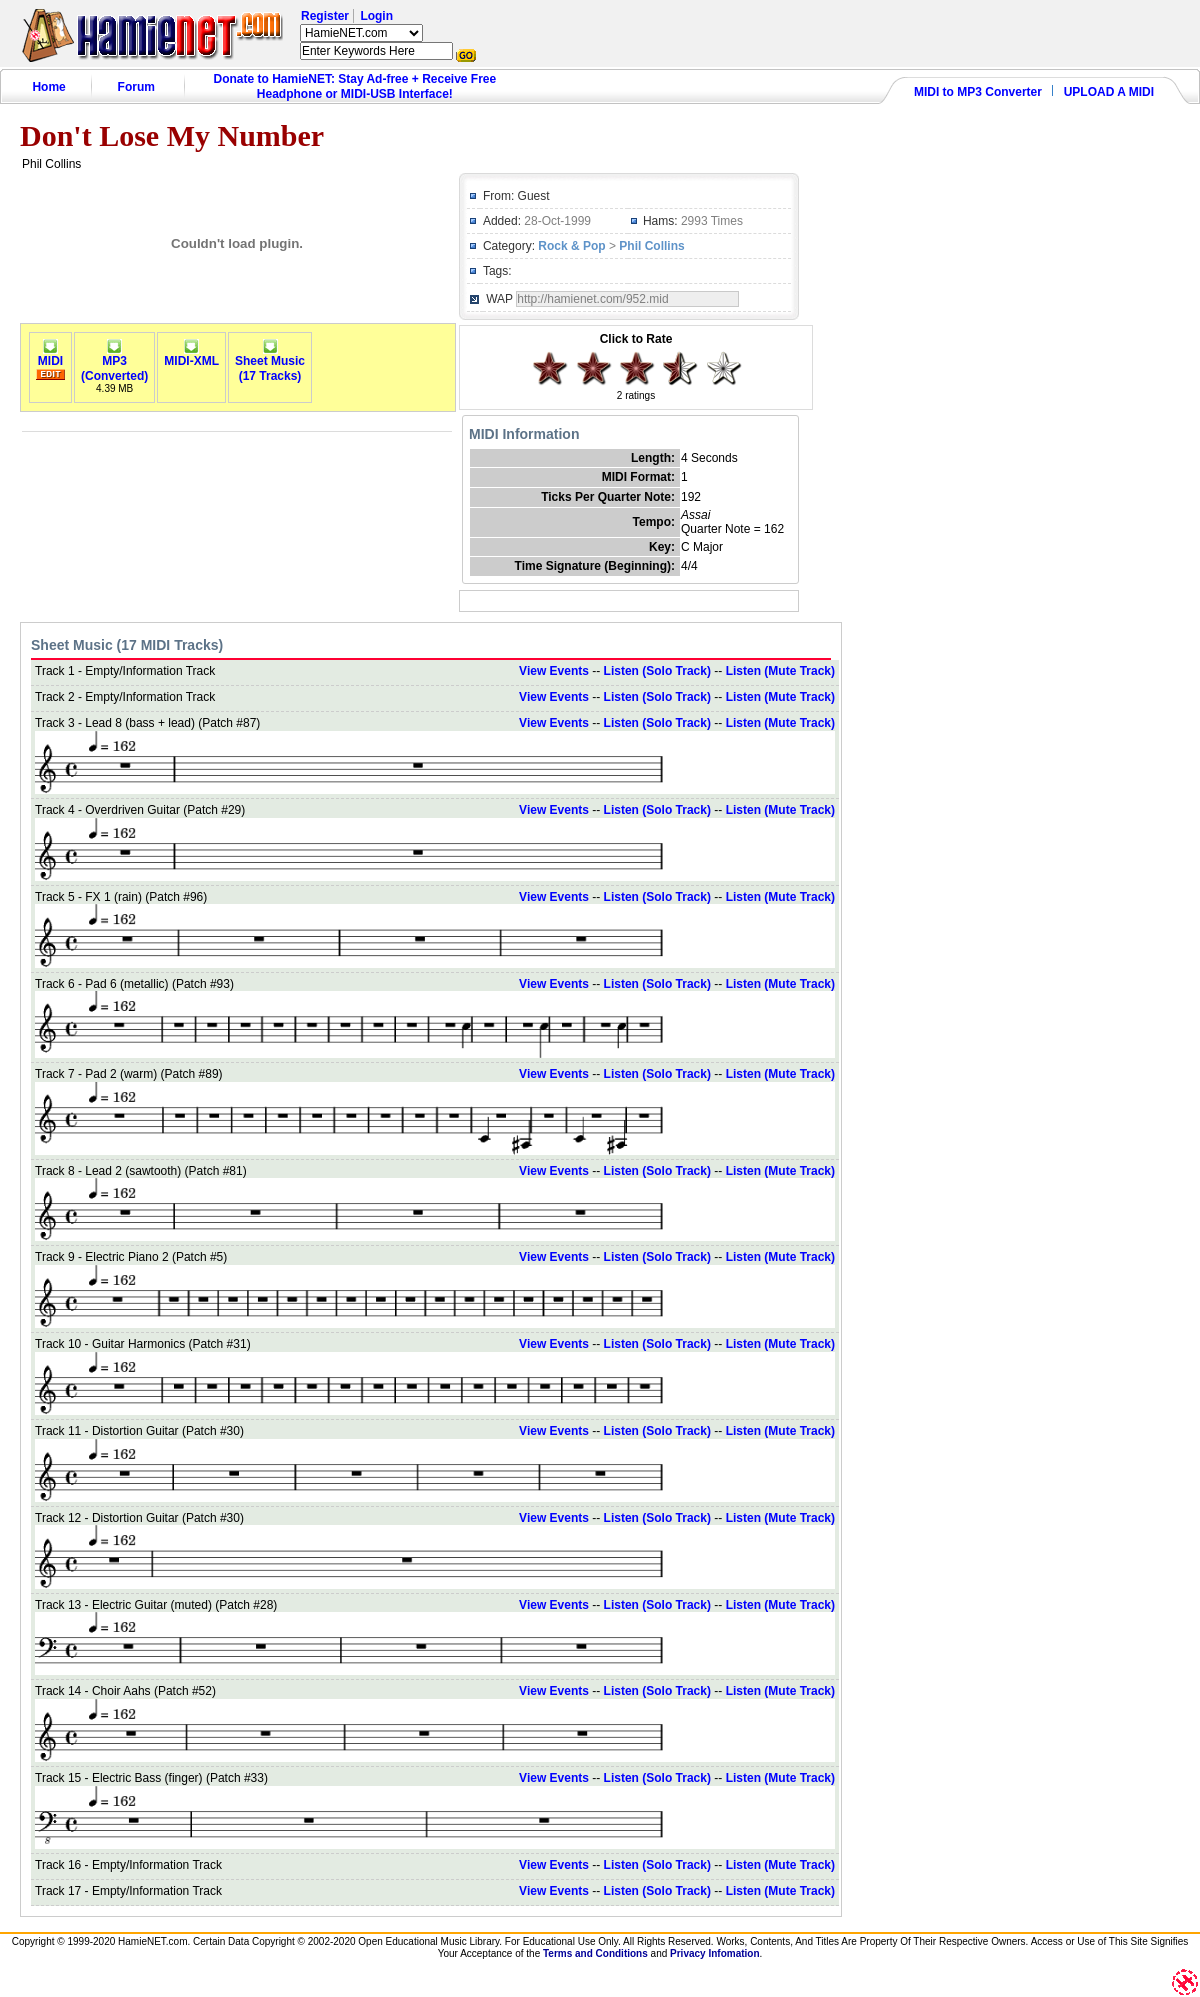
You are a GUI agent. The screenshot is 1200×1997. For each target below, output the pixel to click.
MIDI (50, 355)
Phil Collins (651, 246)
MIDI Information (524, 434)
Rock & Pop (571, 246)
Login (376, 16)
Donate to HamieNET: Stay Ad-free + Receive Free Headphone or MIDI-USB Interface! (355, 86)
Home (48, 87)
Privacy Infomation (714, 1953)
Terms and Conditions (595, 1953)
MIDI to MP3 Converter (978, 92)
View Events (554, 671)
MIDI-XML (191, 355)
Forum (136, 87)
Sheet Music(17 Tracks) (270, 363)
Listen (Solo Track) (657, 671)
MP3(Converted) (114, 363)
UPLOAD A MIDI (1109, 92)
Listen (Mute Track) (780, 671)
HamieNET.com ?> (361, 33)
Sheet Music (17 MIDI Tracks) (127, 645)
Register (325, 16)
